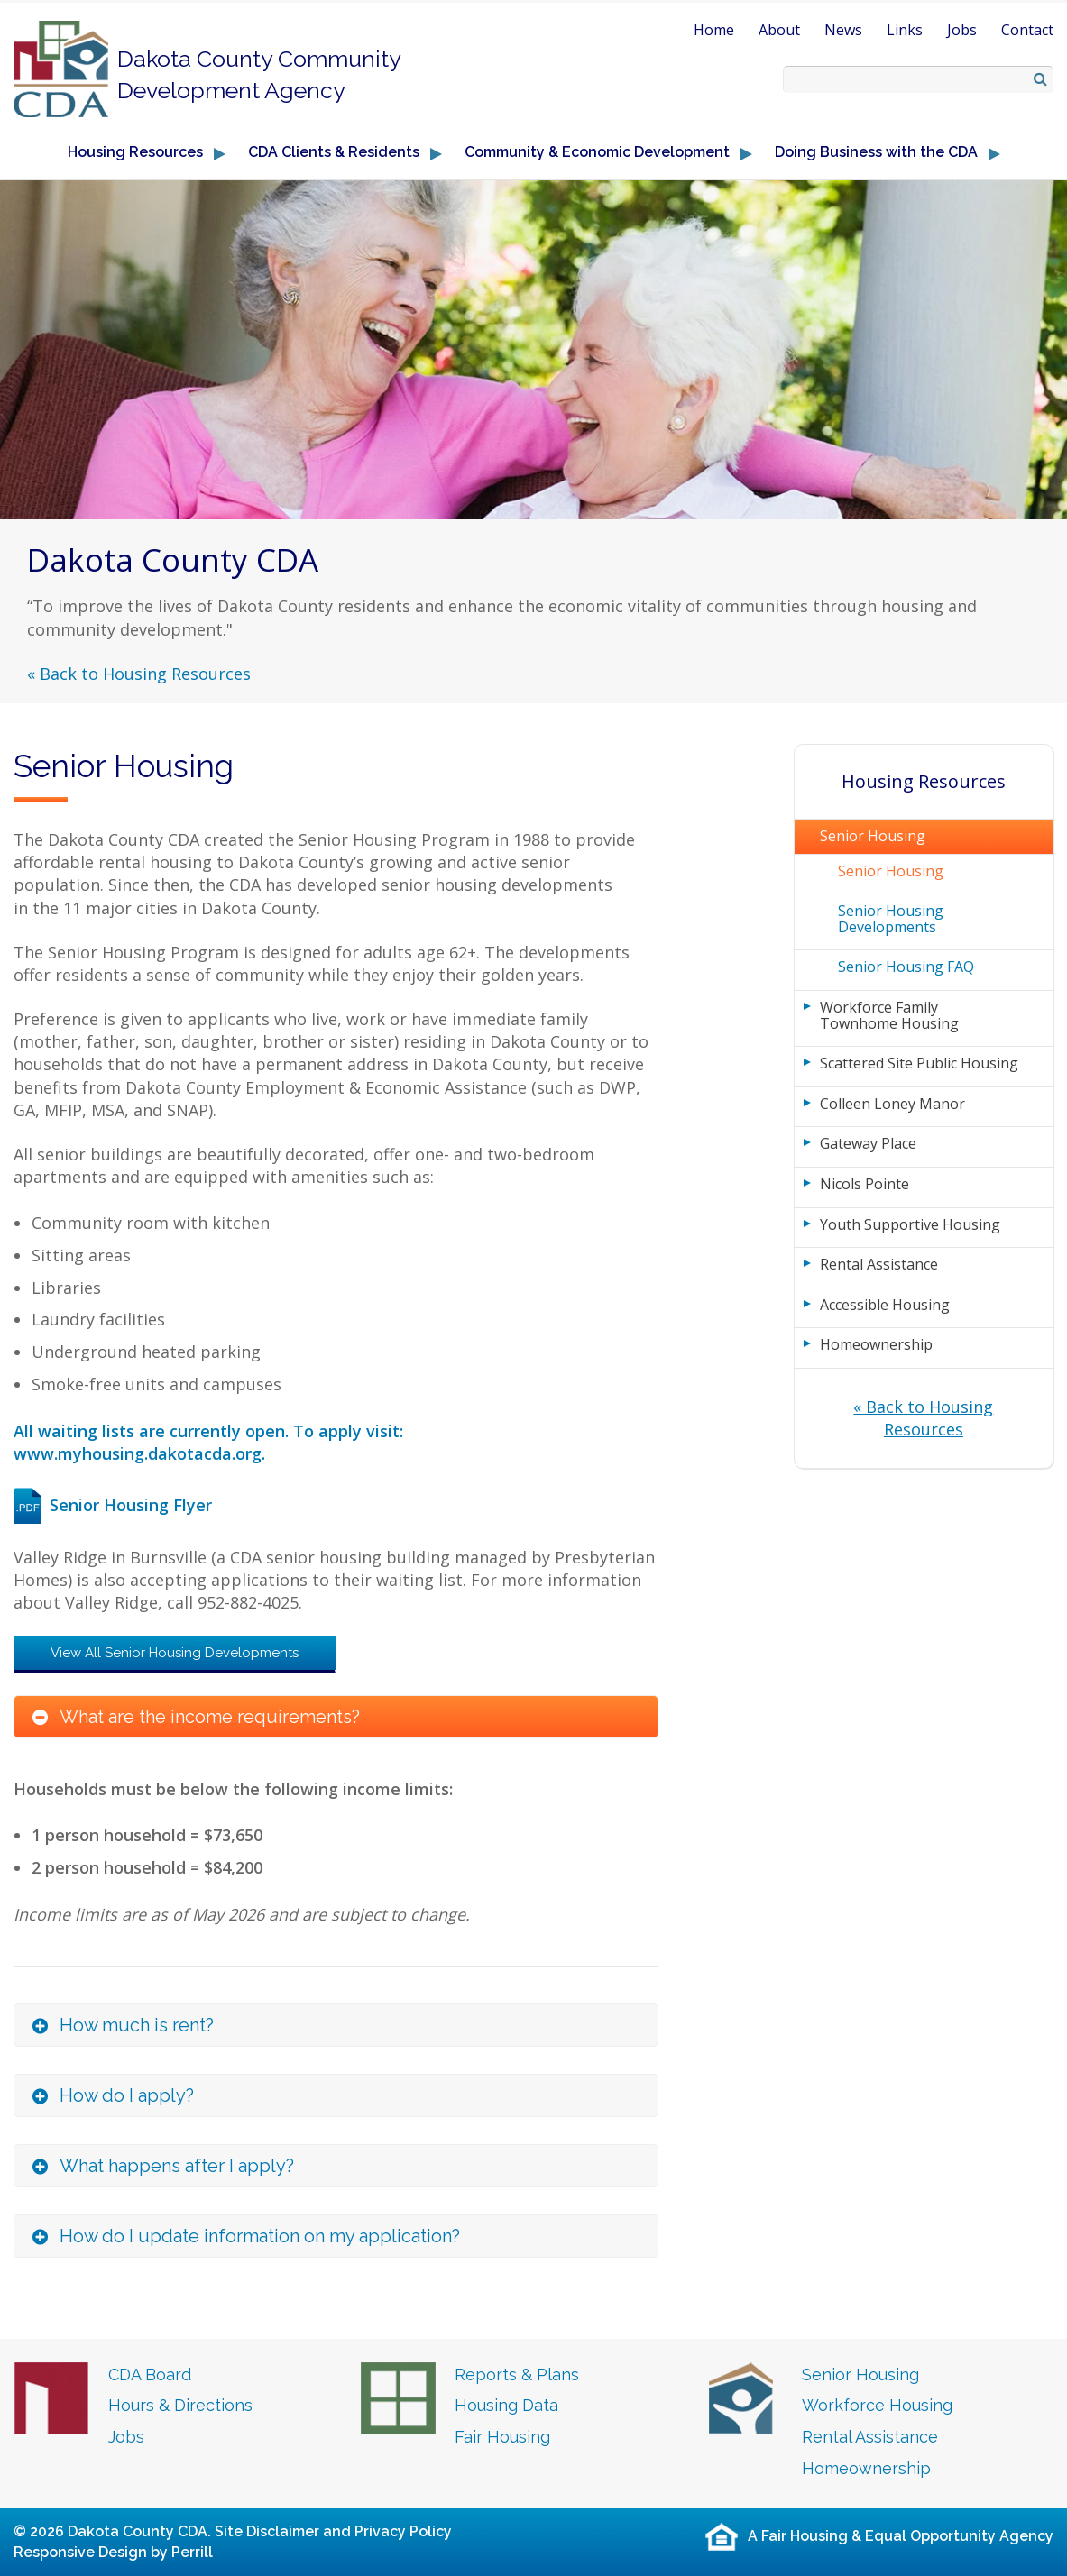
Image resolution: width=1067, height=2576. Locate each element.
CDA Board (149, 2374)
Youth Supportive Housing (910, 1224)
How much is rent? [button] (137, 2025)
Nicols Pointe (864, 1184)
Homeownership (876, 1344)
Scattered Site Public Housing (919, 1063)
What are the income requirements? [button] (210, 1717)
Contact (1027, 30)
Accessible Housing (885, 1305)
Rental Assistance (879, 1264)
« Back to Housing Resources (139, 673)
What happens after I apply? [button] (177, 2166)
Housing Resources (924, 781)
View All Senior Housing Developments (175, 1653)
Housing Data (506, 2405)
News (843, 30)
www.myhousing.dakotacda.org (138, 1453)
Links (905, 30)
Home (714, 30)
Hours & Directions (180, 2405)
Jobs (962, 30)
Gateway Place (868, 1143)
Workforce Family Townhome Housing (889, 1015)
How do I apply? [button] (127, 2095)
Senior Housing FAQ (906, 966)
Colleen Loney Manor (892, 1104)
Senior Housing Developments (890, 919)
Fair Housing (502, 2436)
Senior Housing (872, 836)
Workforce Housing (877, 2405)
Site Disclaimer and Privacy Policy (333, 2531)
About (779, 30)
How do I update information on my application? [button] (260, 2236)
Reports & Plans (517, 2374)
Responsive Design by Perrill (113, 2552)
